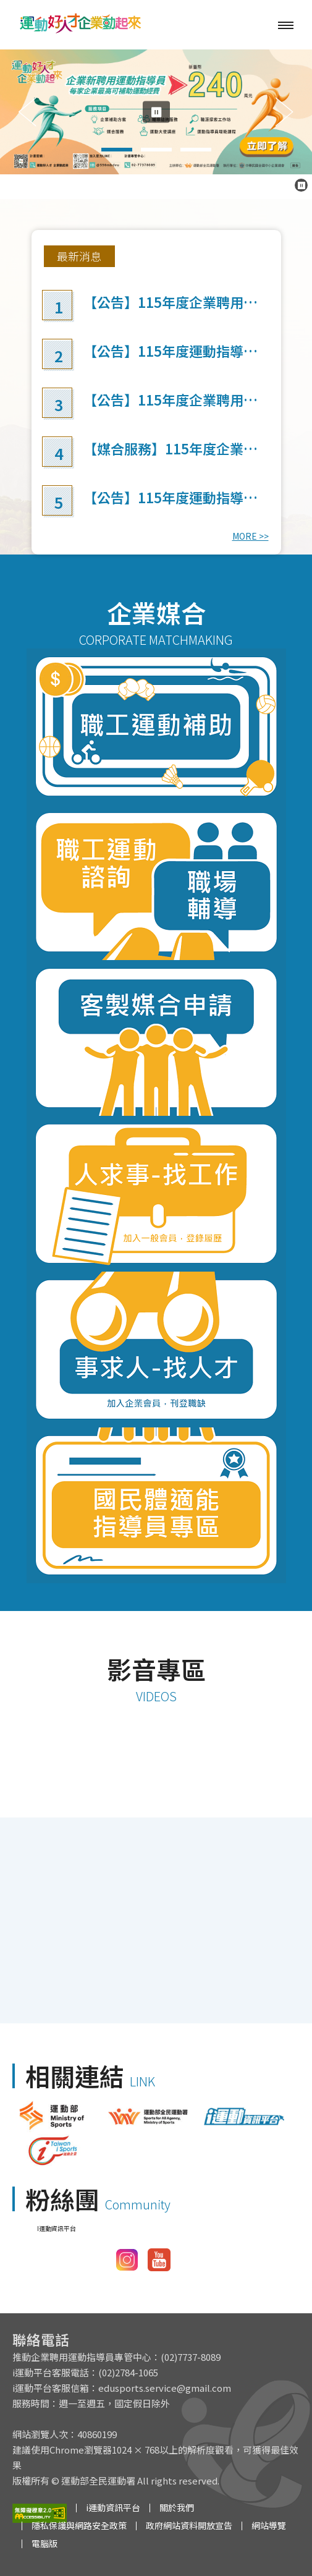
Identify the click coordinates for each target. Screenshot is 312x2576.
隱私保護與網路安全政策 (79, 2525)
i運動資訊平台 (113, 2507)
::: (46, 240)
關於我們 (176, 2507)
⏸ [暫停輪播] (156, 112)
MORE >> (250, 536)
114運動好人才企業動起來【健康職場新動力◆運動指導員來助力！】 (156, 1798)
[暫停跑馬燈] (301, 185)
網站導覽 (268, 2525)
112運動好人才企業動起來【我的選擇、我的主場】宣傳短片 (156, 1921)
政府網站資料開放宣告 (189, 2525)
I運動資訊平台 (56, 2228)
